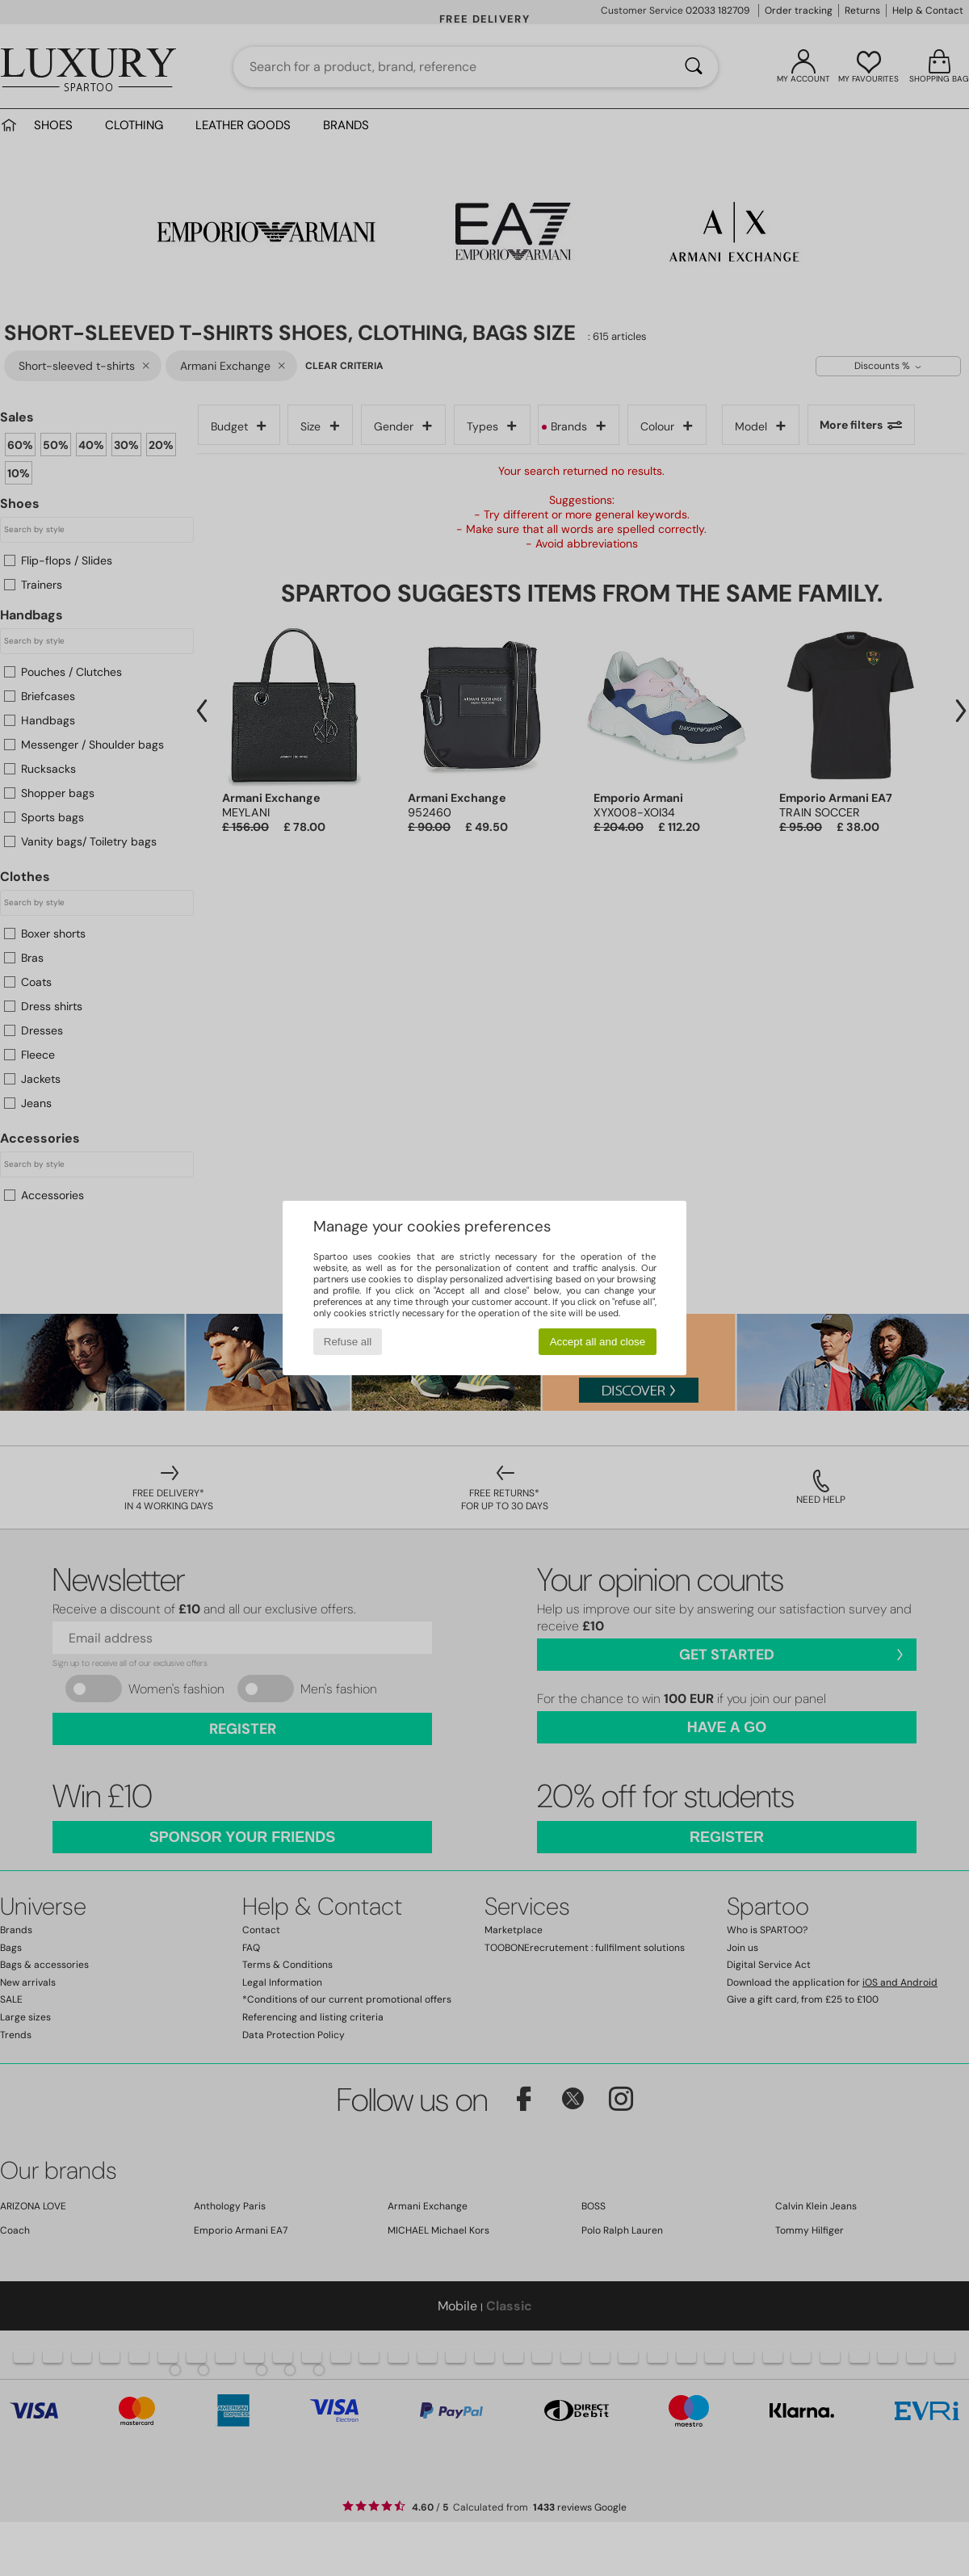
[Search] (693, 67)
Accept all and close (598, 1342)
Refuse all (347, 1342)
